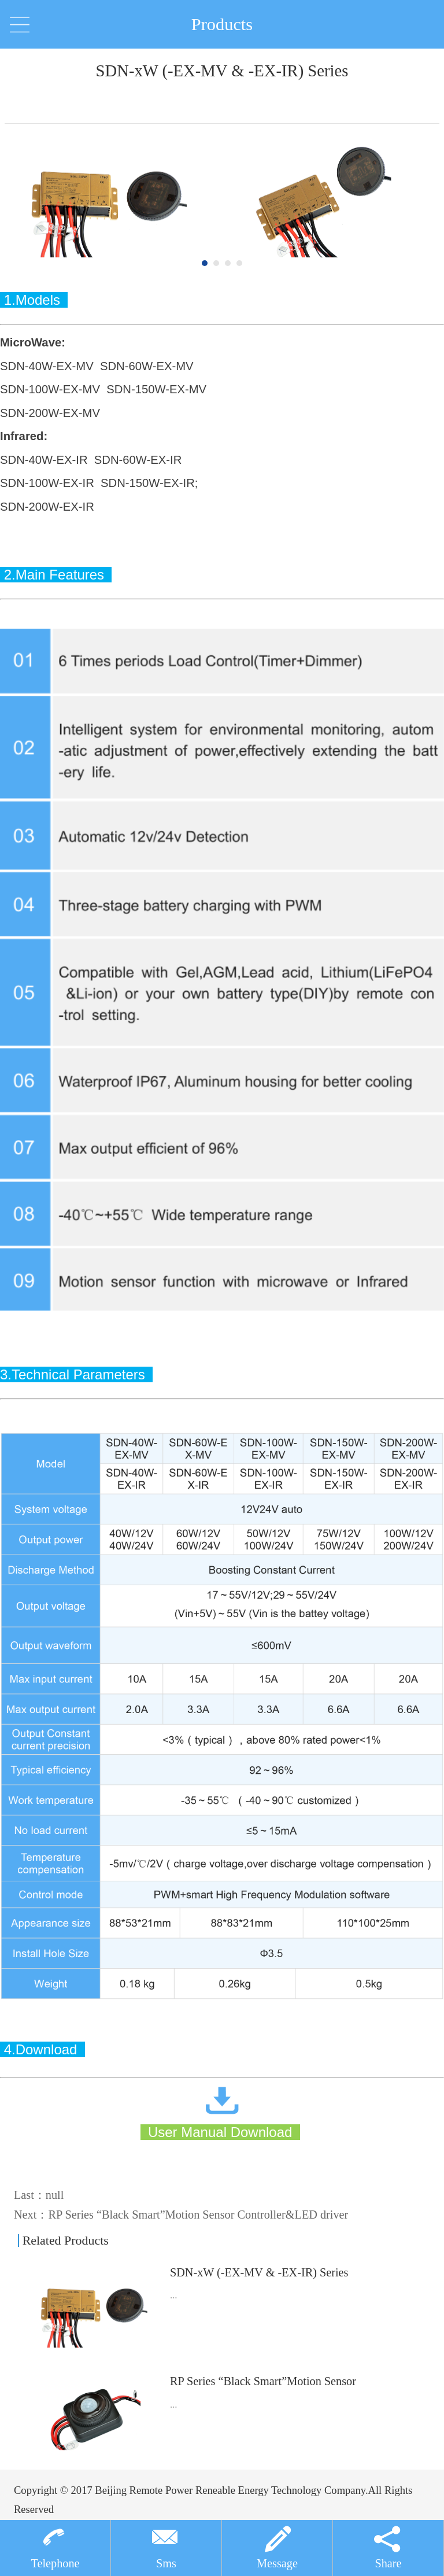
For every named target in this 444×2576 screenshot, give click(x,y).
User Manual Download (216, 2132)
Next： (181, 2214)
